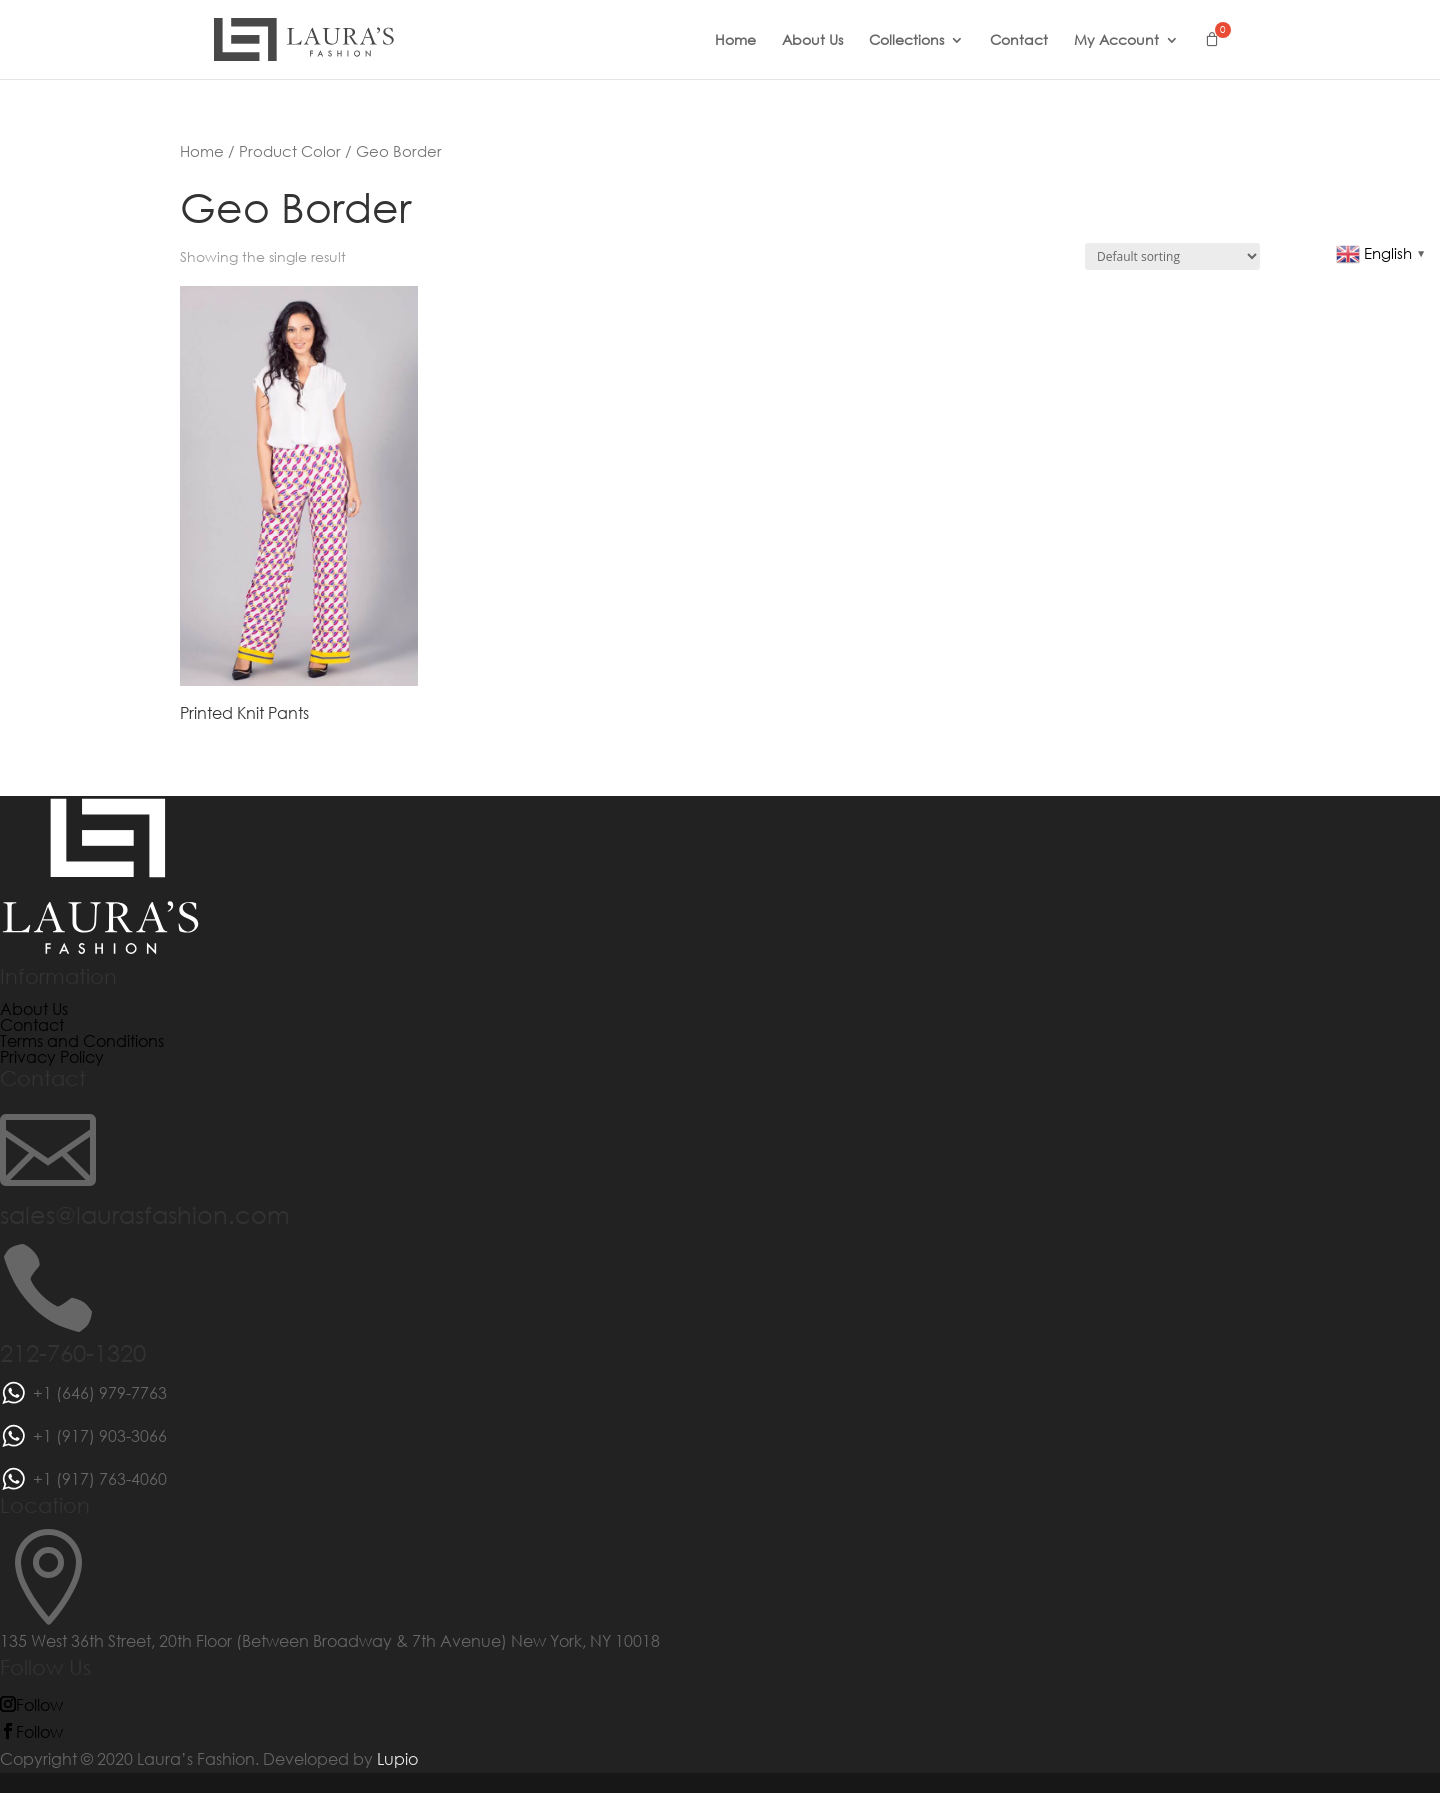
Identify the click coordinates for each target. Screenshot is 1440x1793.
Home (735, 41)
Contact (1019, 41)
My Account (1116, 41)
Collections (906, 41)
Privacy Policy (52, 1056)
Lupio (397, 1758)
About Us (812, 41)
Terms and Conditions (82, 1040)
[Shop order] (1172, 256)
